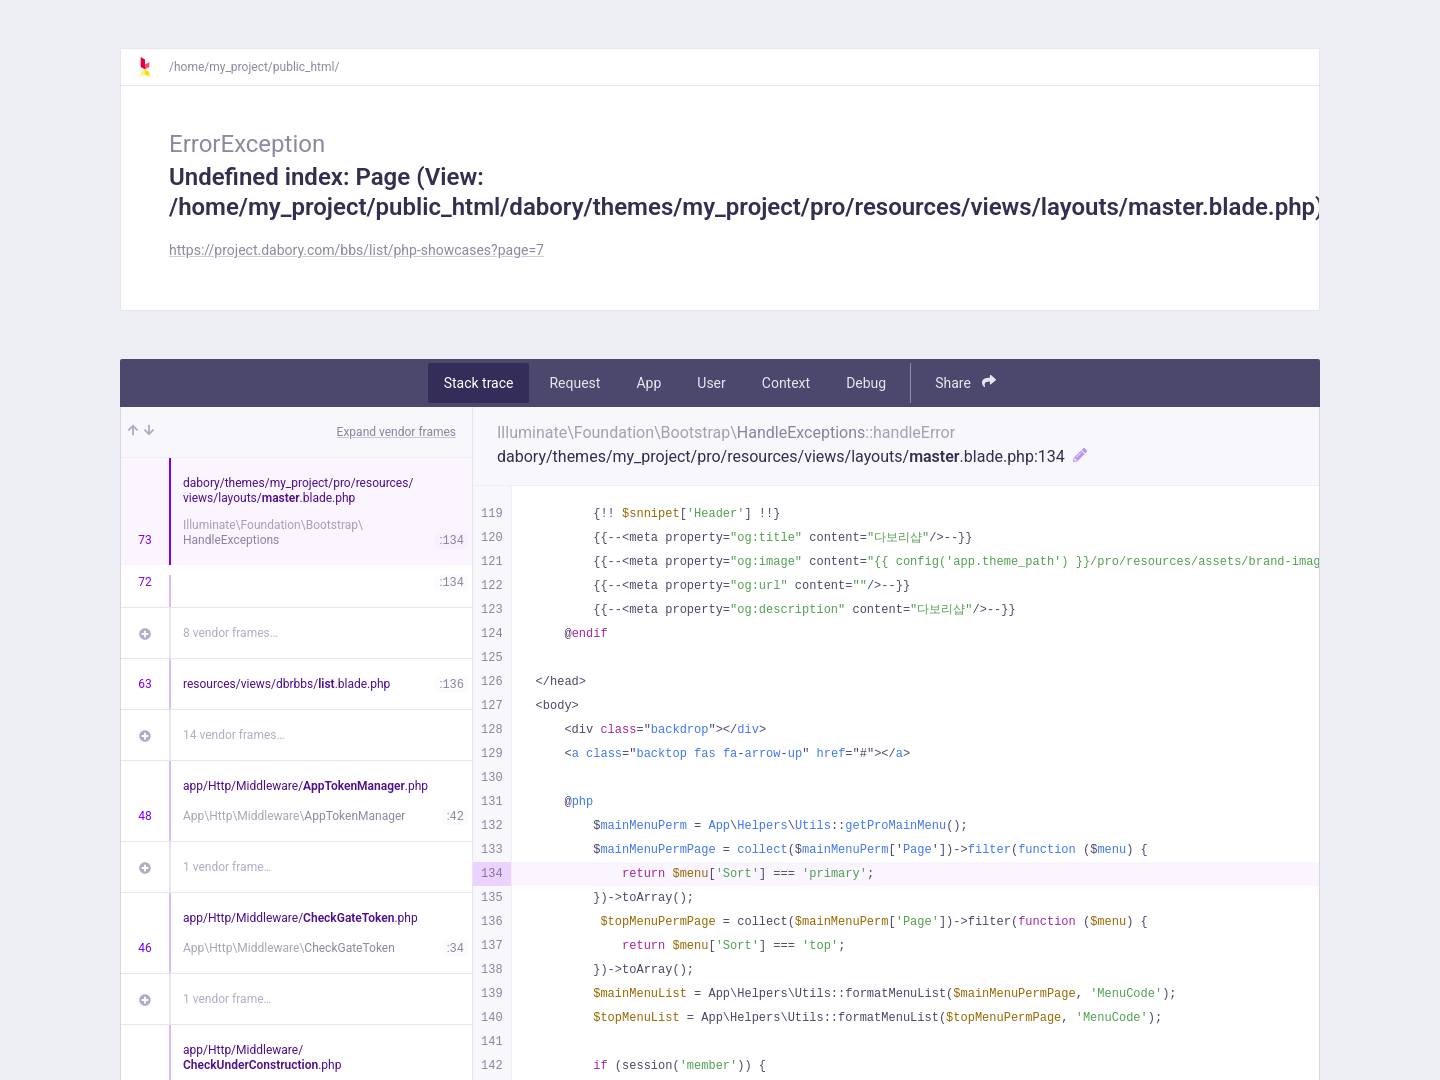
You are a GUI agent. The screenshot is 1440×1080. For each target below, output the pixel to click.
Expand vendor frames (396, 432)
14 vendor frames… (233, 735)
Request (574, 383)
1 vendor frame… (227, 867)
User (711, 383)
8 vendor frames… (230, 633)
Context (786, 383)
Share (965, 382)
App (648, 383)
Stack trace (479, 383)
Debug (866, 383)
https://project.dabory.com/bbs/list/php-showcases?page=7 (356, 250)
